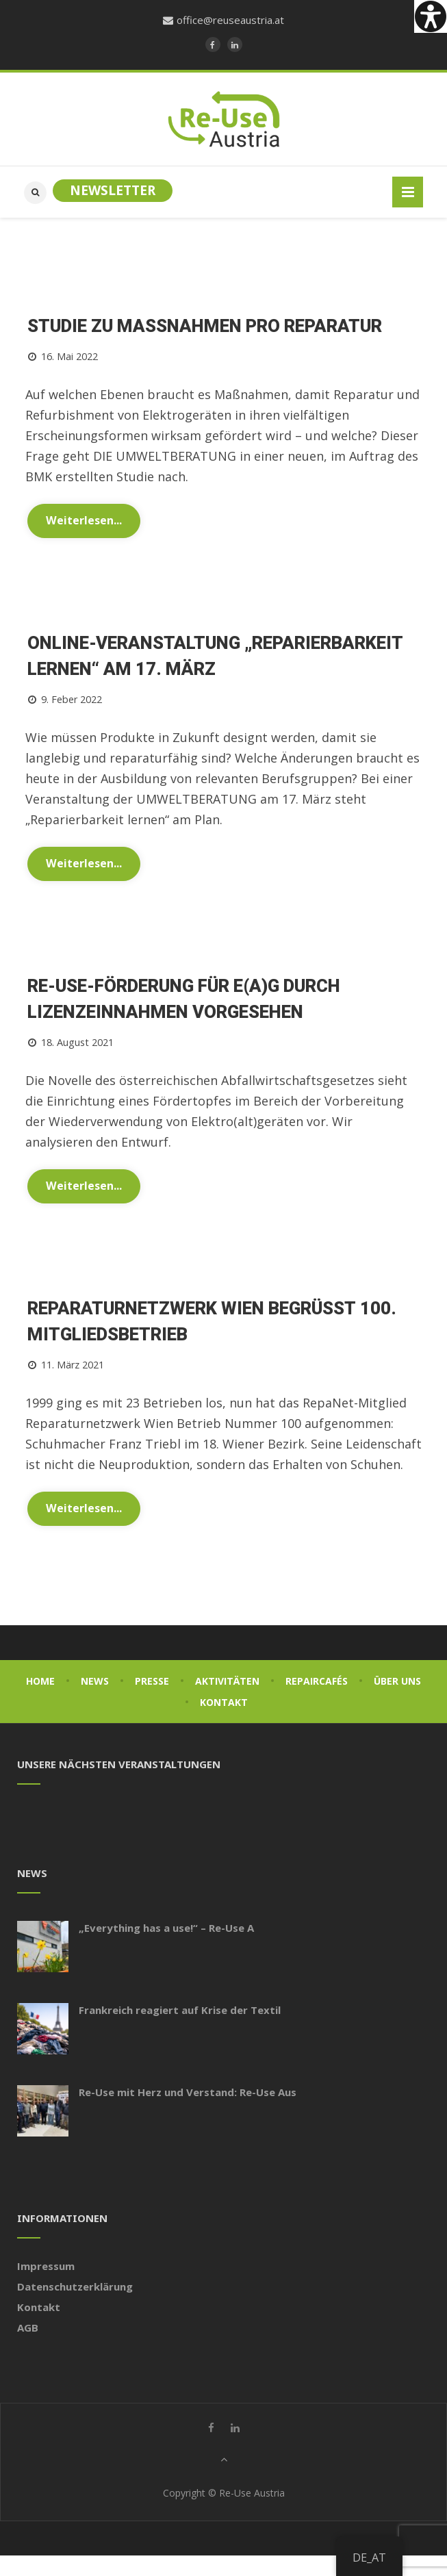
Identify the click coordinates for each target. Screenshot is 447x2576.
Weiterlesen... (84, 520)
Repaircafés (316, 1680)
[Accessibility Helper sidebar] (430, 16)
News (95, 1680)
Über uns (397, 1680)
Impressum (46, 2266)
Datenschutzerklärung (75, 2286)
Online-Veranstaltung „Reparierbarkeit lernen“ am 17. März (215, 656)
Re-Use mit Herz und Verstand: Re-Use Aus (187, 2092)
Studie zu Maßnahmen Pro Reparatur (204, 327)
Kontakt (224, 1702)
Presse (152, 1680)
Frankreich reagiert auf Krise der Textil (180, 2010)
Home (40, 1680)
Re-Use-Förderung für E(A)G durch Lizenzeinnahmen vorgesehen (183, 999)
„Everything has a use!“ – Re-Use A (166, 1928)
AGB (27, 2327)
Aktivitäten (227, 1680)
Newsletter (112, 190)
